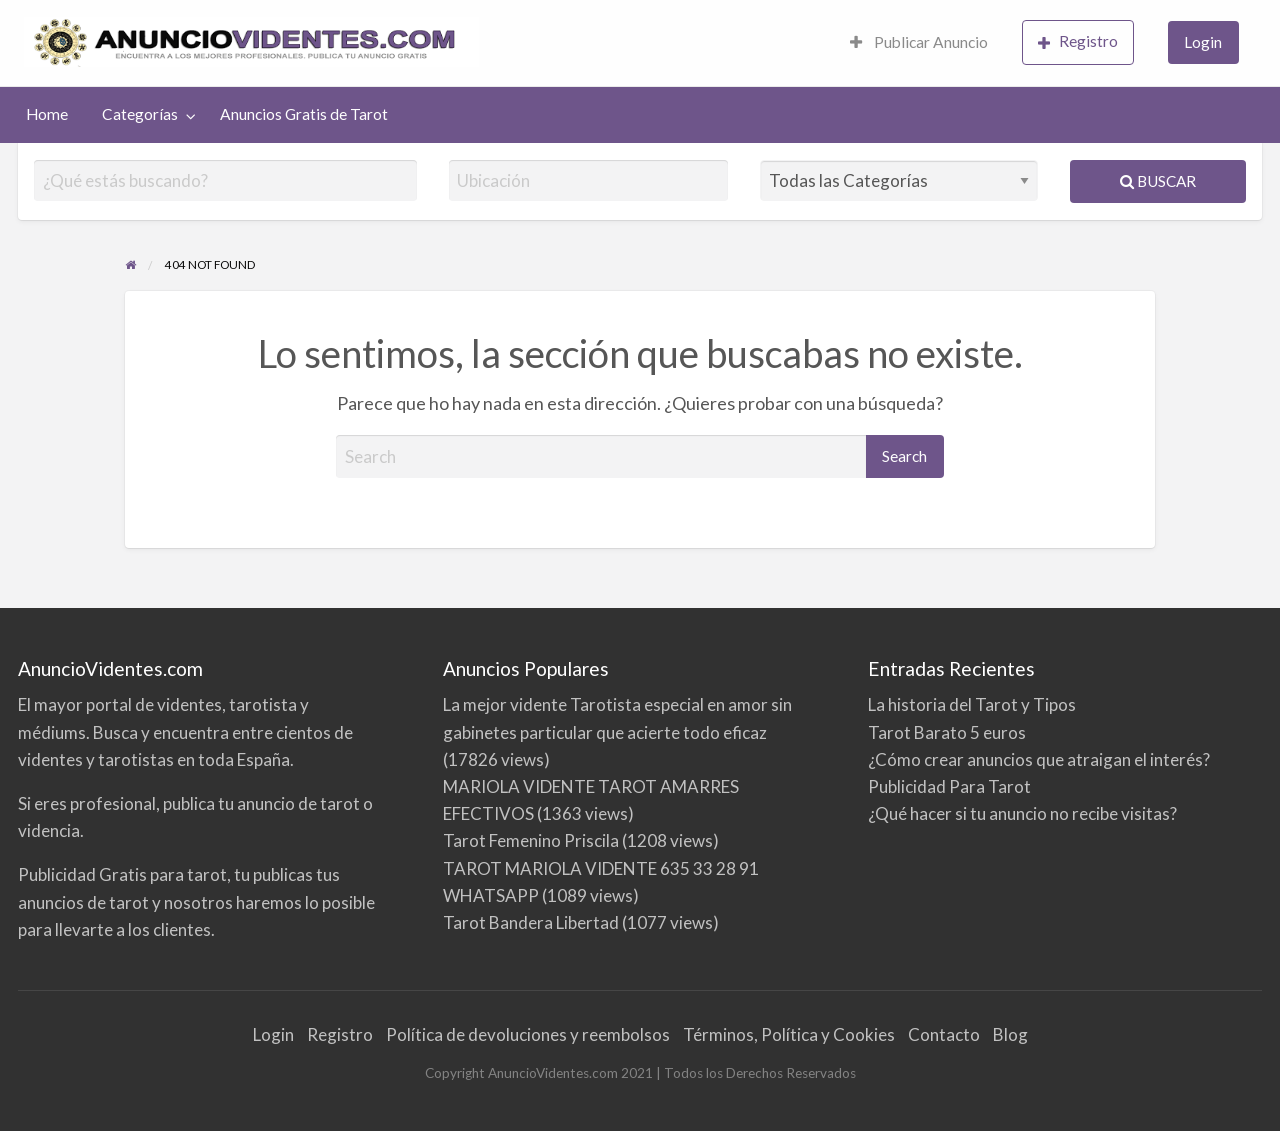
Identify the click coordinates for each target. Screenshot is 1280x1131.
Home (47, 114)
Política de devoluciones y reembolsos (528, 1034)
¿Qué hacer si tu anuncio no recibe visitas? (1022, 813)
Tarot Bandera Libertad (531, 922)
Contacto (944, 1034)
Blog (1010, 1034)
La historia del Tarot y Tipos (972, 704)
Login (1203, 42)
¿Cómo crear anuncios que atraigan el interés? (1039, 759)
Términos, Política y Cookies (789, 1034)
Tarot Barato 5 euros (947, 732)
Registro (1078, 41)
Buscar (1158, 181)
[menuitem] (919, 43)
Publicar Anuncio (919, 42)
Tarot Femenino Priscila (531, 840)
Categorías (140, 114)
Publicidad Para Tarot (949, 786)
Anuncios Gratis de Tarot (304, 114)
